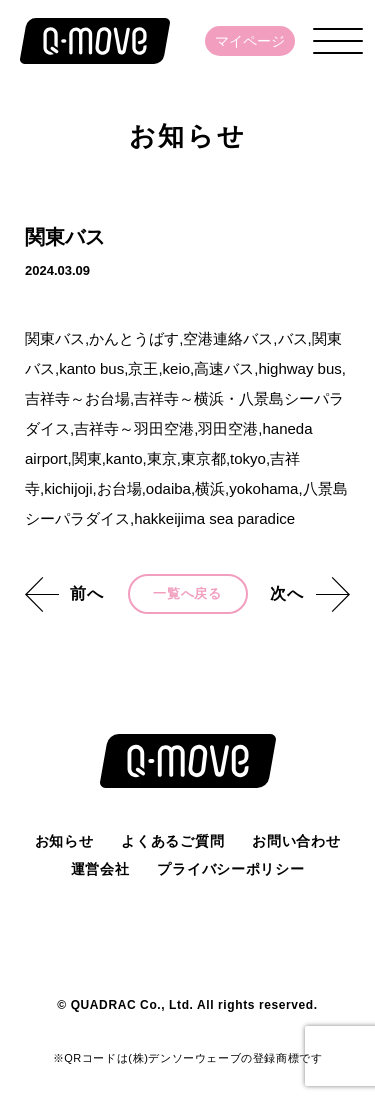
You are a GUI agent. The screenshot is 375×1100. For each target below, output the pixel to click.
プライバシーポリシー (230, 869)
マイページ (250, 41)
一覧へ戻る (187, 593)
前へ (87, 593)
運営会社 (100, 869)
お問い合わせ (296, 841)
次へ (287, 593)
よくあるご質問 (172, 841)
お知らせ (64, 841)
